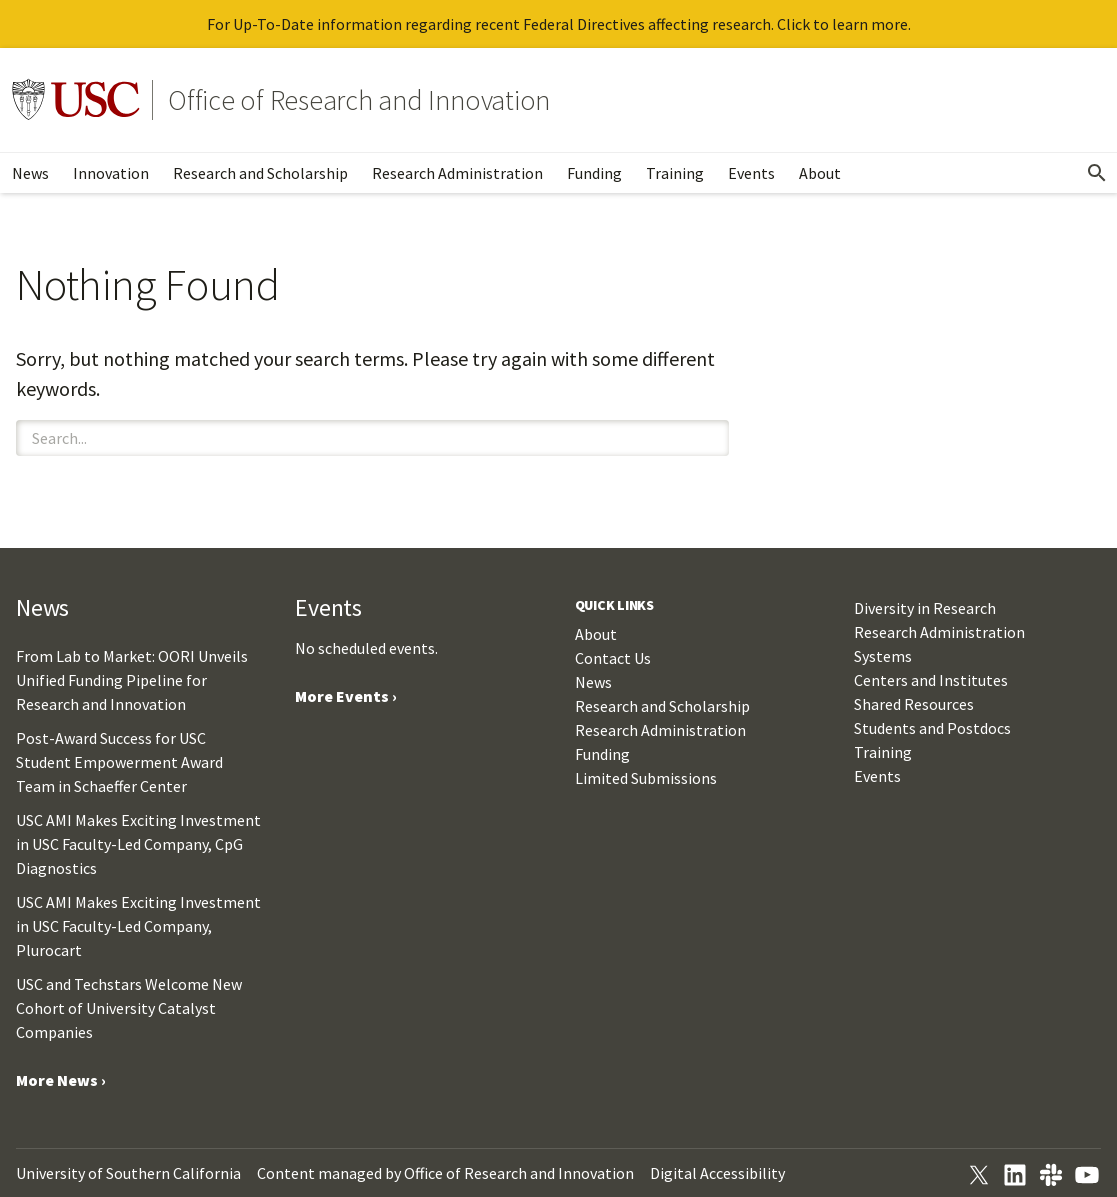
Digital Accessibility (717, 1173)
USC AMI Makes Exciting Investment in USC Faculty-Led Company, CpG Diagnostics (138, 844)
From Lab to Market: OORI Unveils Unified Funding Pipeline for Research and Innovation (132, 680)
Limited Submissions (646, 778)
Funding (594, 173)
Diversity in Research (925, 608)
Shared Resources (914, 704)
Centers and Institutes (931, 680)
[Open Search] (1097, 173)
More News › (61, 1080)
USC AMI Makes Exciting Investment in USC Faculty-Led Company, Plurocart (138, 926)
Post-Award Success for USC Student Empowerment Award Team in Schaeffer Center (119, 762)
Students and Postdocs (932, 728)
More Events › (346, 696)
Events (751, 173)
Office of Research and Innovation (359, 100)
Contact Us (613, 658)
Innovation (111, 173)
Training (675, 173)
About (820, 173)
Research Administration (457, 173)
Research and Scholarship (260, 173)
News (30, 173)
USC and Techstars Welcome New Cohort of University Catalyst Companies (129, 1008)
